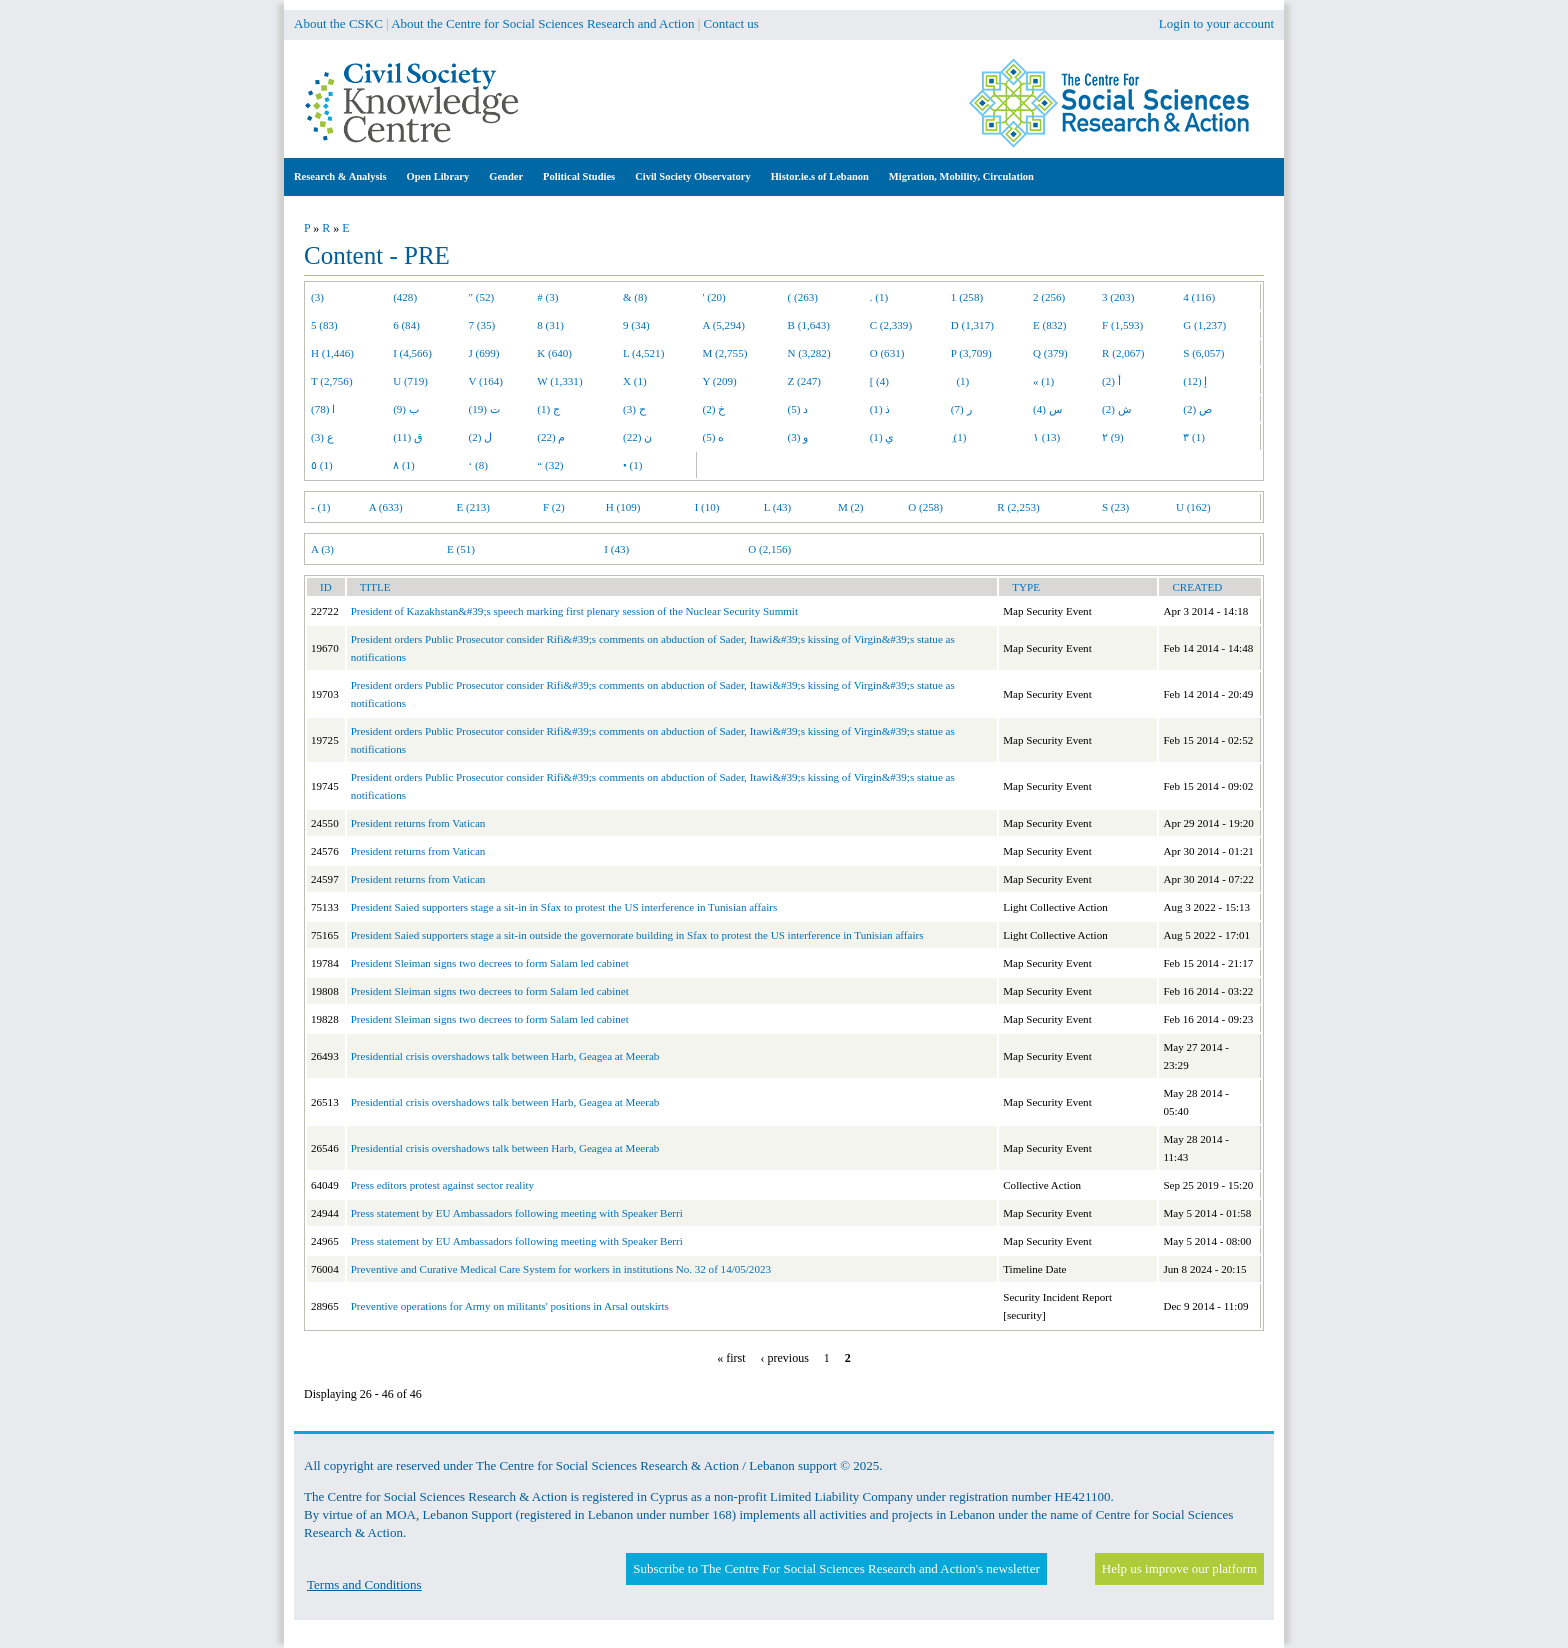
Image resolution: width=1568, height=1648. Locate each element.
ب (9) (406, 409)
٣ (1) (1194, 437)
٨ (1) (404, 465)
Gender (506, 176)
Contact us (731, 23)
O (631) (887, 353)
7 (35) (482, 325)
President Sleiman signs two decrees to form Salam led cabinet (490, 963)
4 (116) (1199, 297)
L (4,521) (643, 353)
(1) (960, 381)
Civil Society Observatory (692, 176)
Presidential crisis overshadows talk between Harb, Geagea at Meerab (505, 1056)
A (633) (386, 507)
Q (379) (1050, 353)
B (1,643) (809, 325)
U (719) (410, 381)
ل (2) (481, 437)
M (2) (851, 507)
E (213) (473, 507)
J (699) (484, 353)
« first (731, 1358)
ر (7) (961, 409)
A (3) (322, 549)
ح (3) (634, 409)
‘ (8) (478, 465)
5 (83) (324, 325)
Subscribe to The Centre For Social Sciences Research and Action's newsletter (836, 1568)
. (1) (879, 297)
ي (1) (882, 437)
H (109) (623, 507)
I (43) (616, 549)
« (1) (1043, 381)
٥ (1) (322, 465)
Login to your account (1216, 23)
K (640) (554, 353)
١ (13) (1046, 437)
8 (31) (550, 325)
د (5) (798, 409)
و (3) (798, 437)
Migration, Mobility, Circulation (961, 176)
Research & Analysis (340, 176)
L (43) (778, 507)
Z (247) (805, 381)
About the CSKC (338, 23)
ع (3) (322, 437)
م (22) (551, 437)
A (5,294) (724, 325)
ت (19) (484, 409)
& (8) (635, 297)
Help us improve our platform (1179, 1568)
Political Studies (579, 176)
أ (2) (1111, 381)
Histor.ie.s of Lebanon (820, 176)
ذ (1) (880, 409)
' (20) (714, 297)
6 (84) (406, 325)
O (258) (925, 507)
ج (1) (548, 409)
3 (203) (1118, 297)
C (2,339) (891, 325)
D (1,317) (972, 325)
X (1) (635, 381)
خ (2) (714, 409)
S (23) (1115, 507)
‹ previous (785, 1358)
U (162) (1193, 507)
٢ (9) (1113, 437)
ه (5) (714, 437)
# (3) (547, 297)
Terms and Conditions (364, 1584)
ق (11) (408, 437)
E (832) (1050, 325)
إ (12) (1195, 381)
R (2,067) (1123, 353)
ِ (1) (959, 437)
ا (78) (323, 409)
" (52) (482, 297)
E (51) (461, 549)
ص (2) (1197, 409)
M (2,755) (725, 353)
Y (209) (720, 381)
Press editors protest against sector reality (442, 1185)
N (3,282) (809, 353)
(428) (405, 297)
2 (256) (1049, 297)
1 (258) (967, 297)
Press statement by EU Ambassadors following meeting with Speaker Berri (517, 1213)
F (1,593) (1122, 325)
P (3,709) (971, 353)
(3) (317, 297)
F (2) (554, 507)
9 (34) (636, 325)
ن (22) (637, 437)
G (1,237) (1204, 325)
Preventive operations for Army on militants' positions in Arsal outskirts (510, 1306)
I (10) (707, 507)
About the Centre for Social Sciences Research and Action (542, 23)
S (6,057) (1203, 353)
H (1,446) (332, 353)
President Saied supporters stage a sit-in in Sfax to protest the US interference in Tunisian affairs (564, 907)
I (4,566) (412, 353)
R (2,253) (1018, 507)
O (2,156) (769, 549)
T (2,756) (332, 381)
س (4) (1047, 409)
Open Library (438, 176)
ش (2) (1116, 409)
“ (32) (550, 465)
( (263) (803, 297)
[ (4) (879, 381)
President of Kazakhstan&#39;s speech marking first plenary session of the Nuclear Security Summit (574, 611)
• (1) (633, 465)
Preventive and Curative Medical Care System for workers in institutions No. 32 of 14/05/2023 (561, 1269)
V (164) (486, 381)
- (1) (320, 507)
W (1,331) (559, 381)
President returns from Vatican (418, 823)
